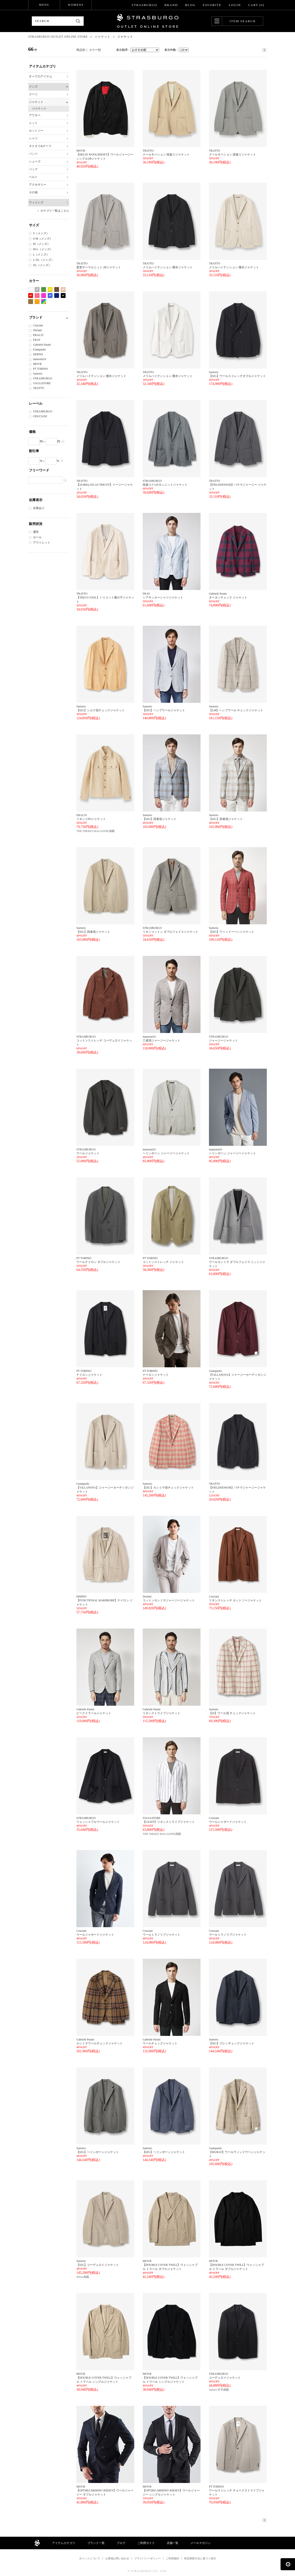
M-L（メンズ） (43, 249)
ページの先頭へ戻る (288, 2564)
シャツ (33, 138)
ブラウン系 (56, 289)
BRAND (171, 5)
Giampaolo (39, 349)
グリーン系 (43, 289)
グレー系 (37, 289)
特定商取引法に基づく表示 (200, 2558)
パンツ (33, 153)
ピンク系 (37, 295)
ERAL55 (38, 335)
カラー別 (95, 50)
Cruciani (38, 325)
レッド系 (30, 295)
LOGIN (235, 5)
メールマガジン (200, 2543)
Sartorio (37, 373)
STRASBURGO (144, 5)
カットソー (36, 130)
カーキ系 (30, 301)
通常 (36, 532)
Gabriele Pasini (42, 344)
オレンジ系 (37, 301)
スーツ (33, 94)
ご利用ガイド (146, 2543)
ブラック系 (63, 295)
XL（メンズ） (42, 265)
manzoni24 (39, 359)
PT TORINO (40, 368)
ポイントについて (89, 2558)
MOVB (37, 364)
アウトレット (41, 542)
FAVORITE (212, 5)
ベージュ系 (63, 289)
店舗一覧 (172, 2543)
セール (37, 537)
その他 (33, 192)
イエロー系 (50, 289)
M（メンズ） (41, 244)
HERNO (38, 354)
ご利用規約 (172, 2558)
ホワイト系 (30, 289)
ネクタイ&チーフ (40, 146)
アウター (34, 115)
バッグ (33, 169)
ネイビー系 (56, 295)
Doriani (37, 330)
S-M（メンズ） (43, 238)
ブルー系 (50, 295)
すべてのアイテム (40, 76)
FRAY (36, 340)
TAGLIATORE (42, 383)
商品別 (80, 50)
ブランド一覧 (96, 2543)
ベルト (33, 177)
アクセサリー (37, 184)
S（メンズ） (41, 233)
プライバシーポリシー (147, 2558)
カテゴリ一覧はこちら (54, 210)
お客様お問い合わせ (117, 2558)
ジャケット (36, 102)
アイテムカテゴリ (63, 2543)
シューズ (34, 161)
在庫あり (39, 508)
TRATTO (38, 388)
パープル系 (43, 295)
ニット (33, 123)
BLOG (190, 5)
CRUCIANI (40, 416)
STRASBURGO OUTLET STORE (148, 21)
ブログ (121, 2543)
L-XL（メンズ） (43, 260)
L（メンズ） (41, 254)
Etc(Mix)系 (43, 301)
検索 (78, 21)
